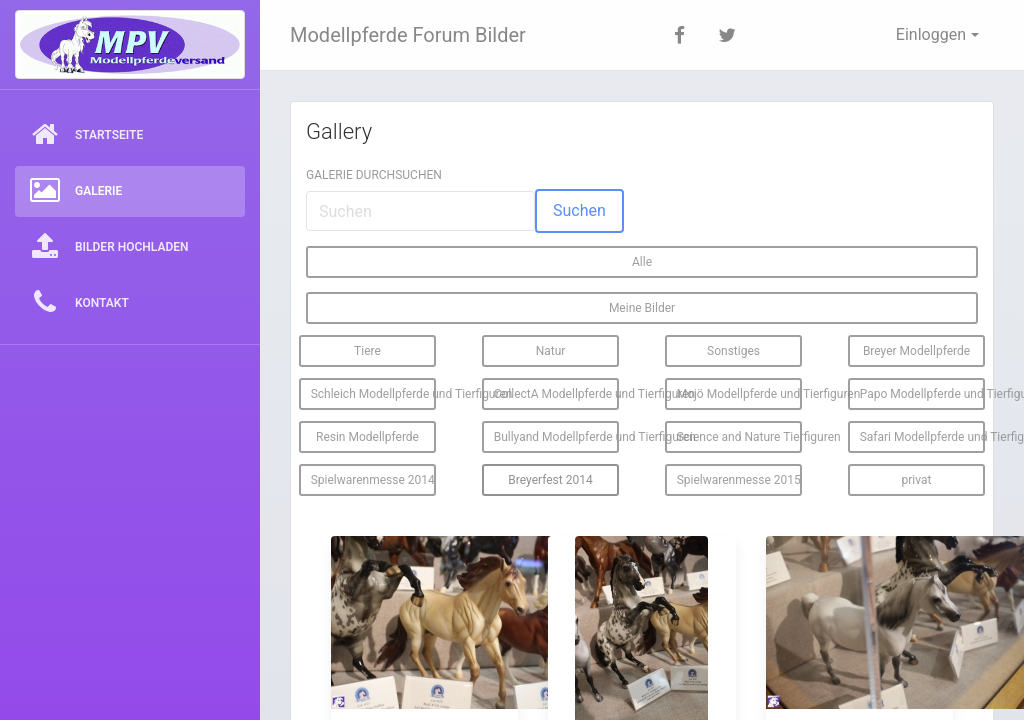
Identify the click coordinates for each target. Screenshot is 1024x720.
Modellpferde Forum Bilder (408, 35)
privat (917, 480)
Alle (642, 262)
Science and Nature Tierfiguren (740, 437)
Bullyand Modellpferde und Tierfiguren (557, 437)
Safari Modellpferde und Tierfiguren (923, 437)
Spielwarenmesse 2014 (373, 480)
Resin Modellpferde (367, 437)
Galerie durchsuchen (374, 175)
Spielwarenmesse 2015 (739, 480)
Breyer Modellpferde (916, 351)
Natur (551, 351)
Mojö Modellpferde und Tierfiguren (740, 394)
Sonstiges (733, 351)
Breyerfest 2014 (550, 480)
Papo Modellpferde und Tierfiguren (923, 394)
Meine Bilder (642, 308)
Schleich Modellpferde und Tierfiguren (374, 394)
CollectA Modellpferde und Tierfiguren (557, 394)
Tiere (367, 351)
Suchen (579, 210)
